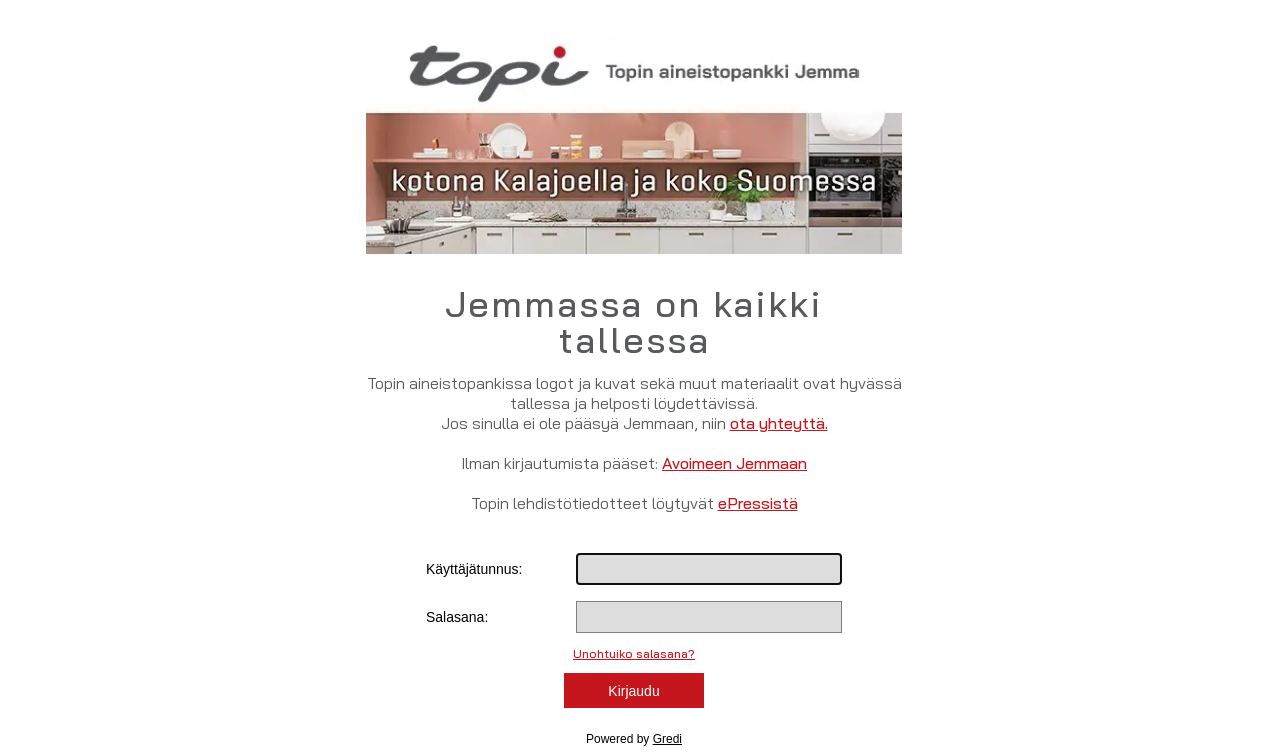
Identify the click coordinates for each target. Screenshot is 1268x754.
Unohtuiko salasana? (634, 653)
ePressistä (758, 503)
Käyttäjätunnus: (474, 569)
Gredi (667, 739)
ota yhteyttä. (779, 423)
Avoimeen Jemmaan (734, 463)
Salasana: (457, 617)
